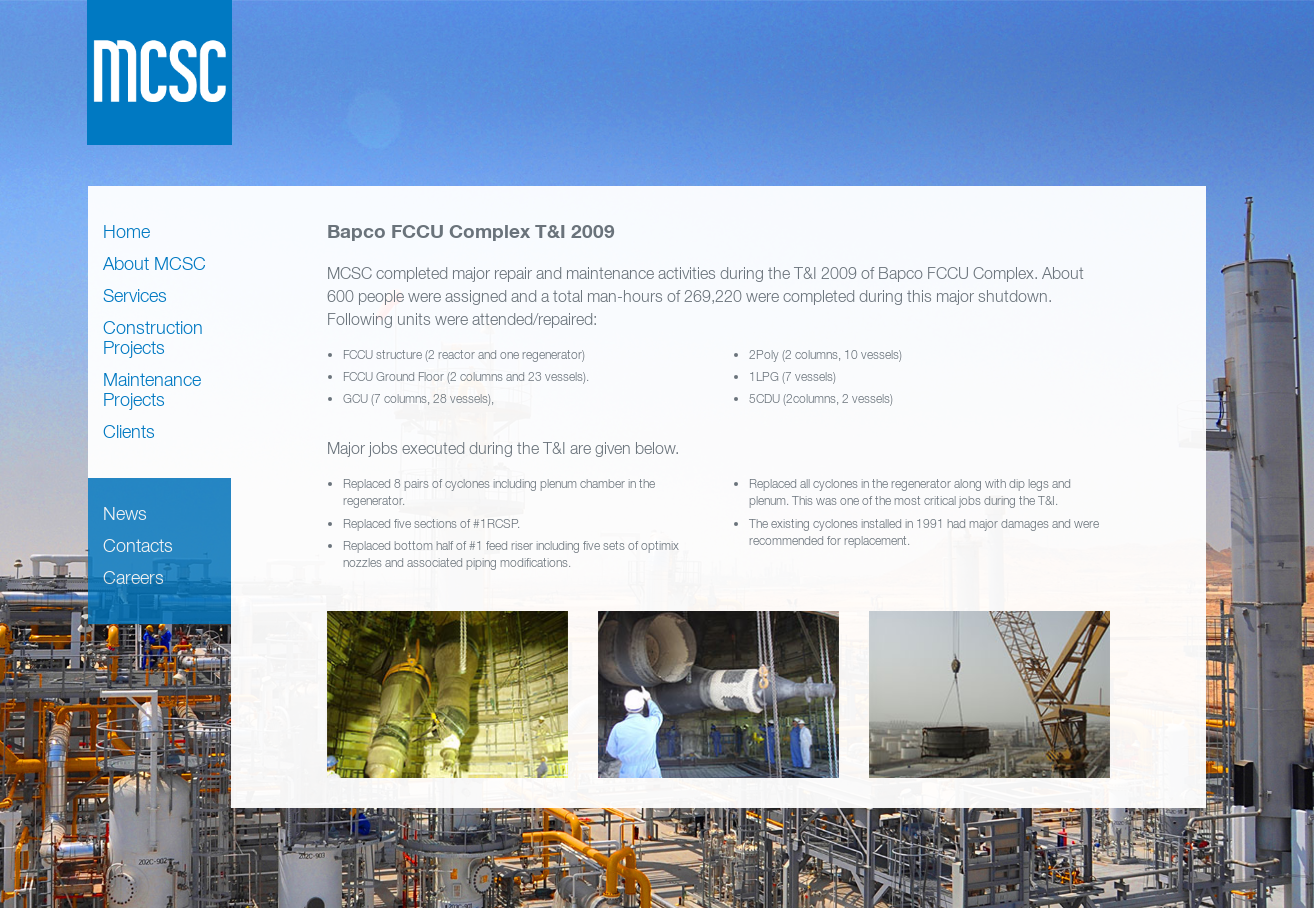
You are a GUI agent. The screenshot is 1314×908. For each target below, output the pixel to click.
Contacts (138, 545)
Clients (129, 431)
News (125, 513)
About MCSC (154, 263)
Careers (133, 577)
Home (126, 231)
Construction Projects (153, 337)
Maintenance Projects (152, 389)
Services (135, 295)
